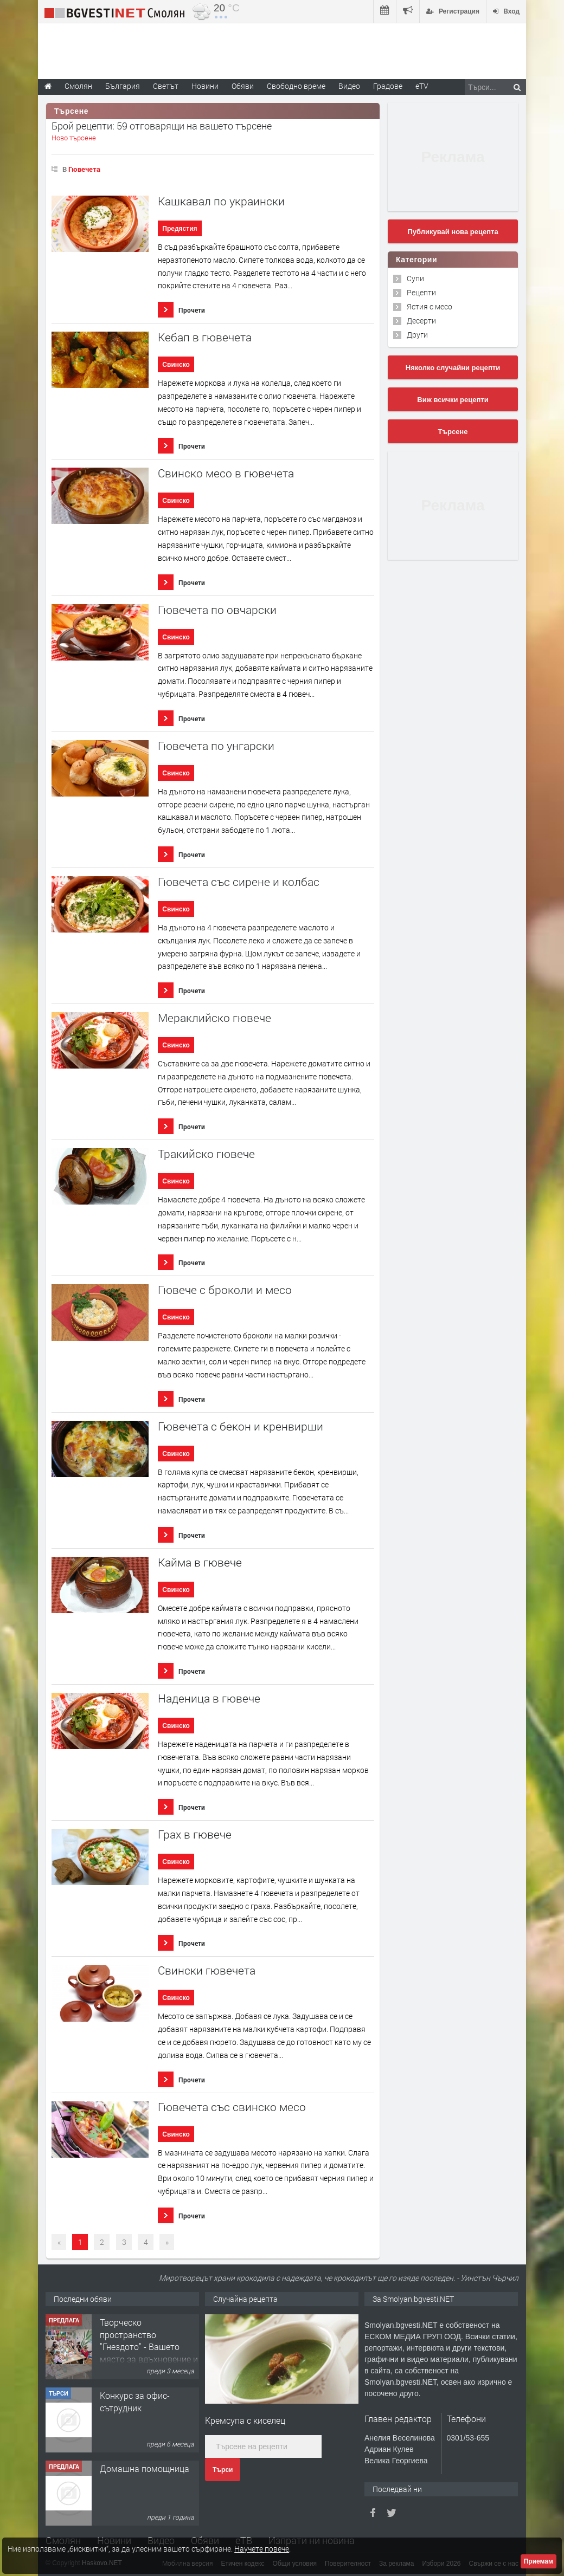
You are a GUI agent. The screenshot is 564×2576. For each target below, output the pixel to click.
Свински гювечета (206, 1970)
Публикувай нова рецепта (452, 232)
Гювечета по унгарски (216, 746)
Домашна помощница (144, 2468)
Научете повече (261, 2548)
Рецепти (421, 292)
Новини (205, 86)
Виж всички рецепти (452, 400)
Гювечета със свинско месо (232, 2107)
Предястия (179, 228)
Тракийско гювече (206, 1154)
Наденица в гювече (209, 1698)
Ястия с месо (429, 306)
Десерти (421, 320)
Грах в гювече (195, 1834)
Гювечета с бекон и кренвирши (240, 1426)
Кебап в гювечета (205, 337)
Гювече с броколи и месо (225, 1290)
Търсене (453, 432)
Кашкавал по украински (221, 201)
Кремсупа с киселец (245, 2420)
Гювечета (84, 169)
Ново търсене (74, 138)
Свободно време (296, 86)
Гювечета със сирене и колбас (238, 882)
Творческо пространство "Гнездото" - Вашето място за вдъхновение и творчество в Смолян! (149, 2346)
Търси (223, 2470)
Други (417, 334)
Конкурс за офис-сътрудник (135, 2401)
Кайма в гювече (200, 1562)
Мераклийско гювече (214, 1018)
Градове (387, 86)
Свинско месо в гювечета (226, 473)
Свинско (176, 364)
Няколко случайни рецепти (453, 368)
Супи (415, 278)
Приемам (538, 2561)
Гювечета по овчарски (217, 610)
